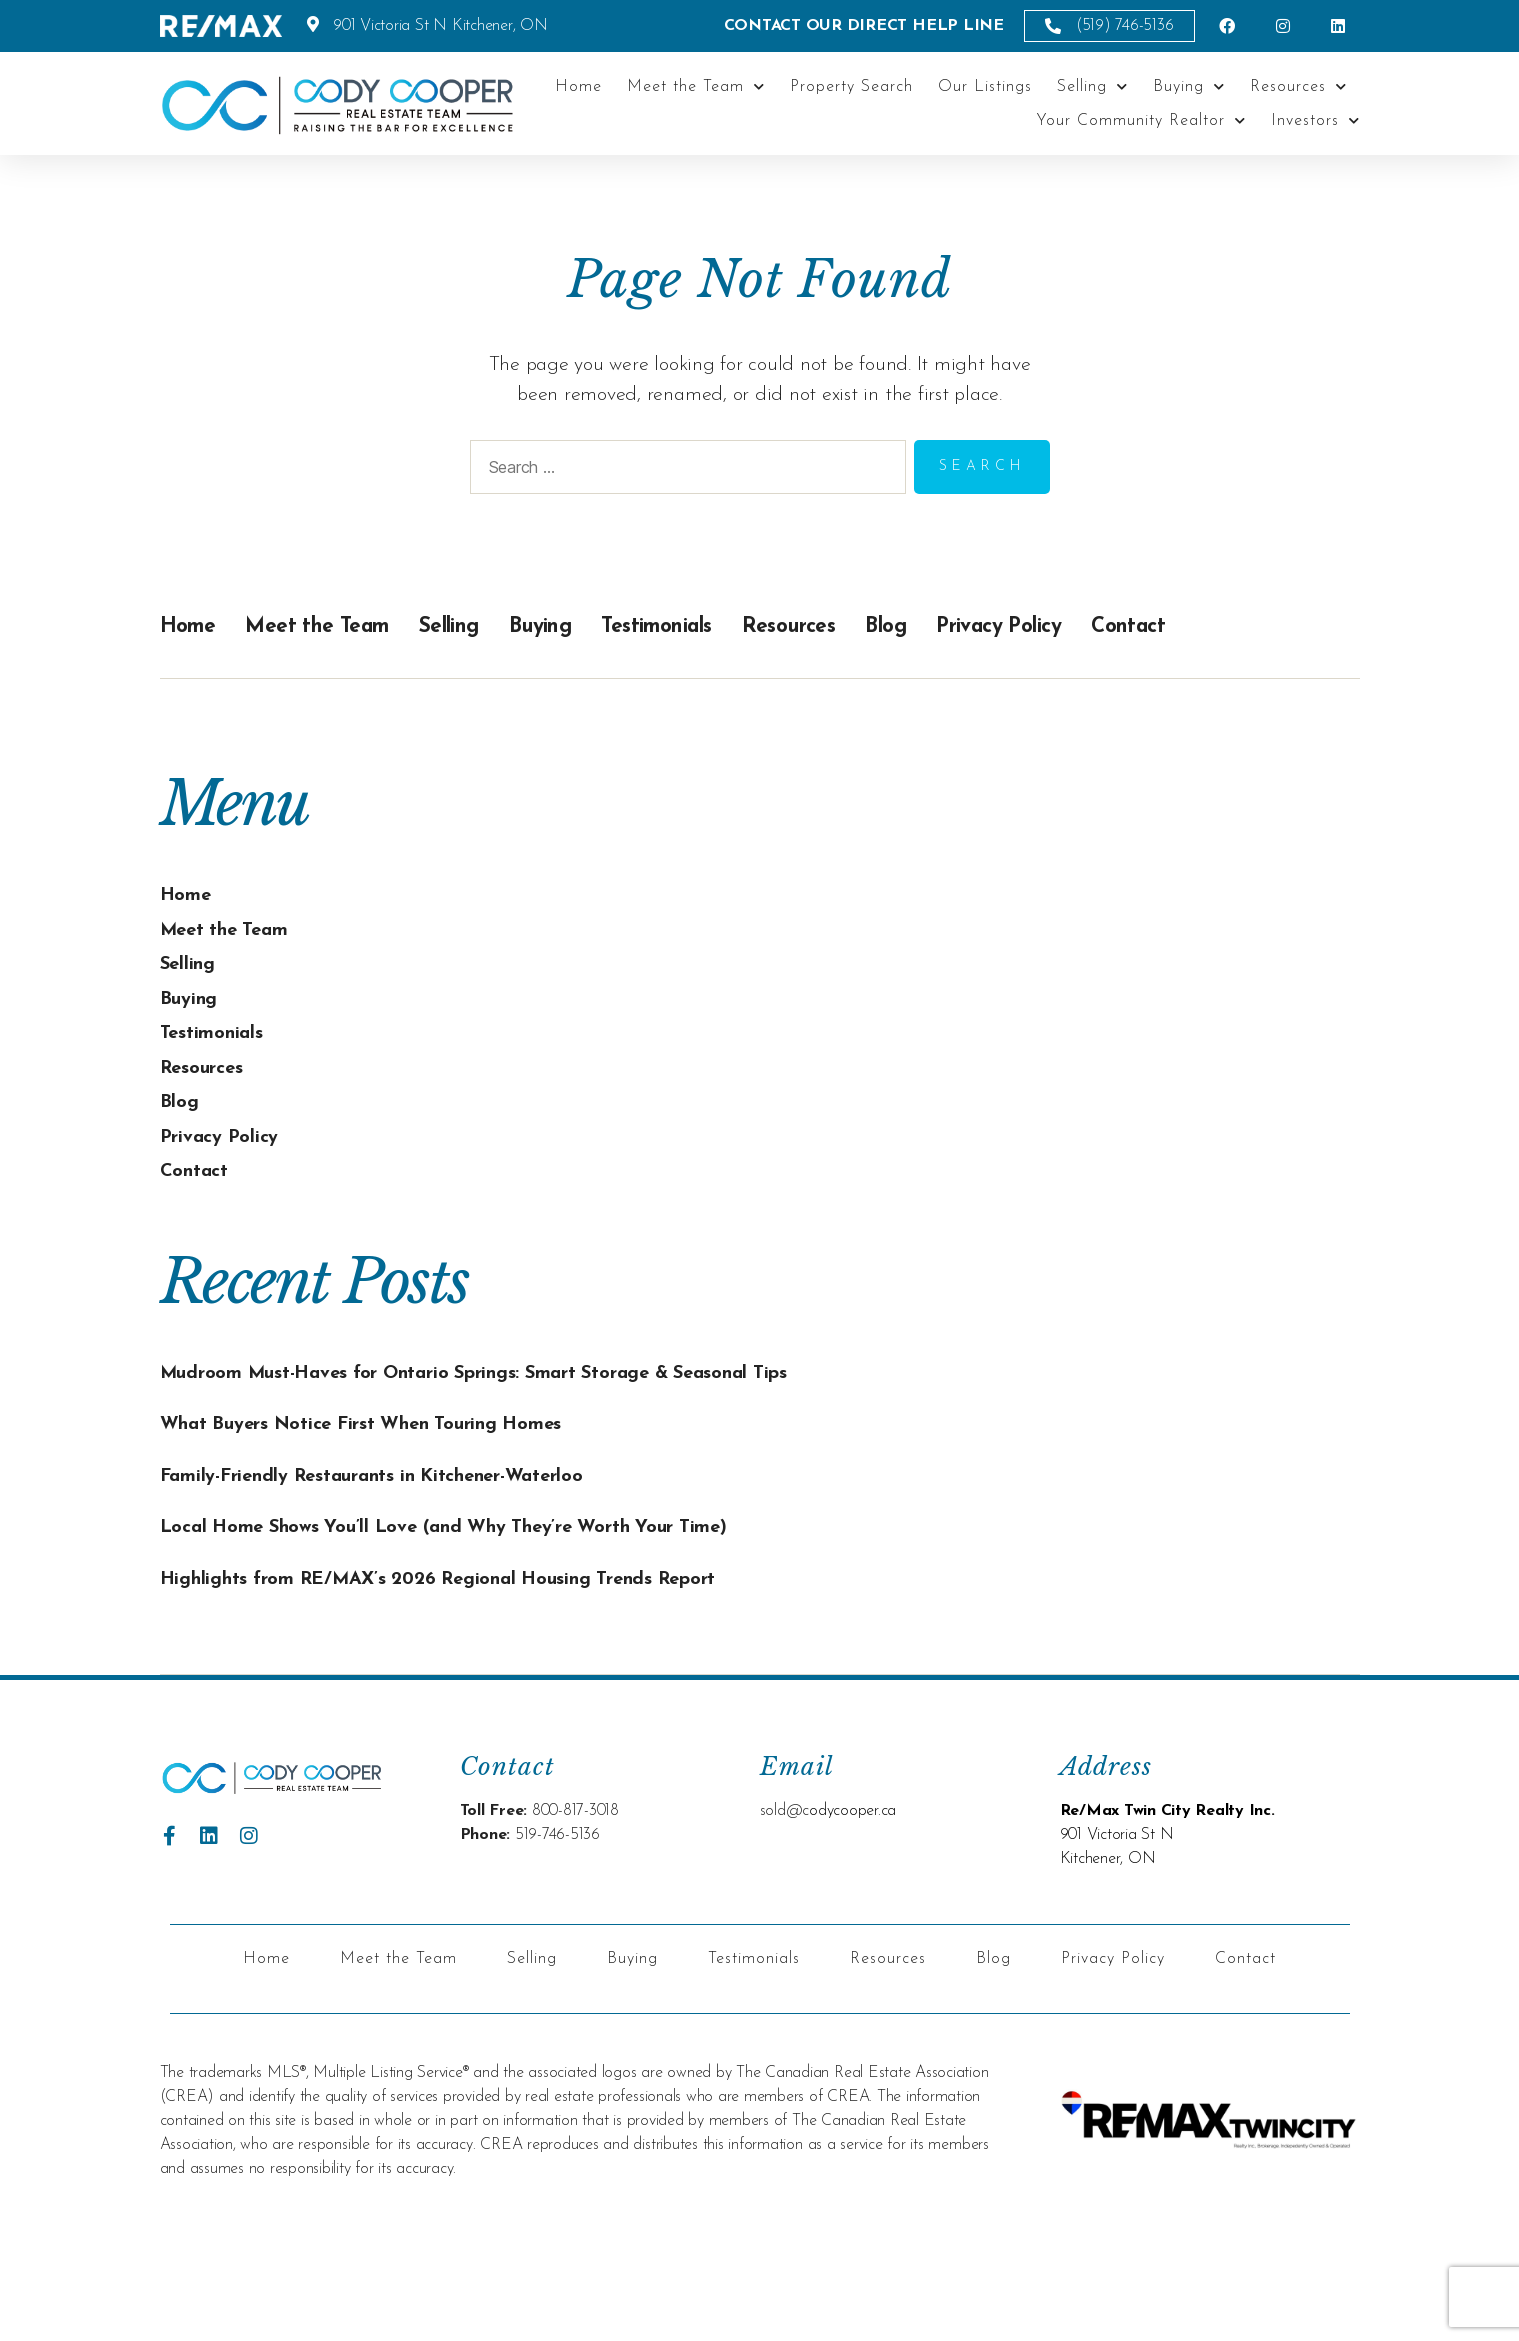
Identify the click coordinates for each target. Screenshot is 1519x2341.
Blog (980, 626)
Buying (1189, 86)
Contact (1259, 626)
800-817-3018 (575, 1906)
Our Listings (985, 87)
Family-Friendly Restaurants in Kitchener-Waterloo (411, 1506)
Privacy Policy (1110, 626)
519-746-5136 (557, 1930)
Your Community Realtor (1141, 120)
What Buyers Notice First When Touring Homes (396, 1455)
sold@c (785, 1906)
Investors (1315, 120)
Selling (1092, 86)
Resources (1298, 86)
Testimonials (723, 626)
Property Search (851, 87)
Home (578, 87)
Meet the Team (696, 86)
